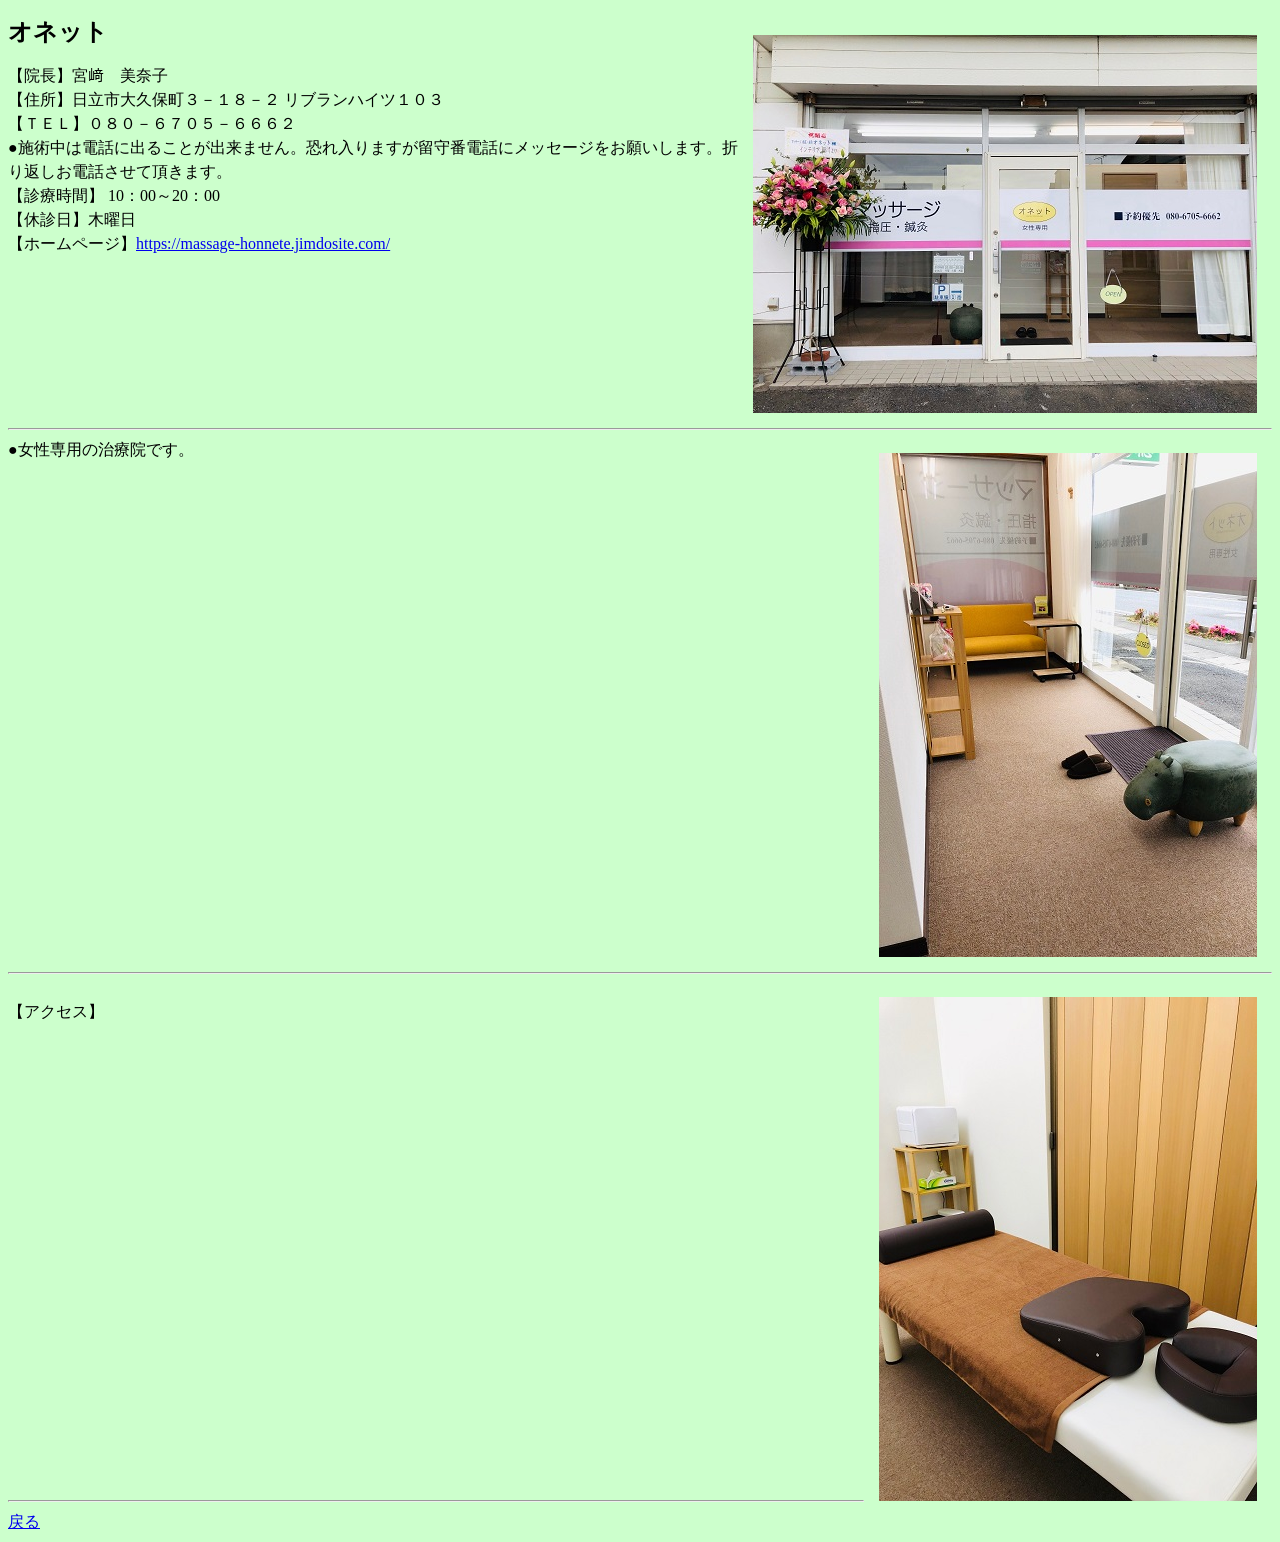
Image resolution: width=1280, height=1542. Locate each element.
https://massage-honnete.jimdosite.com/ (263, 243)
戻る (24, 1521)
